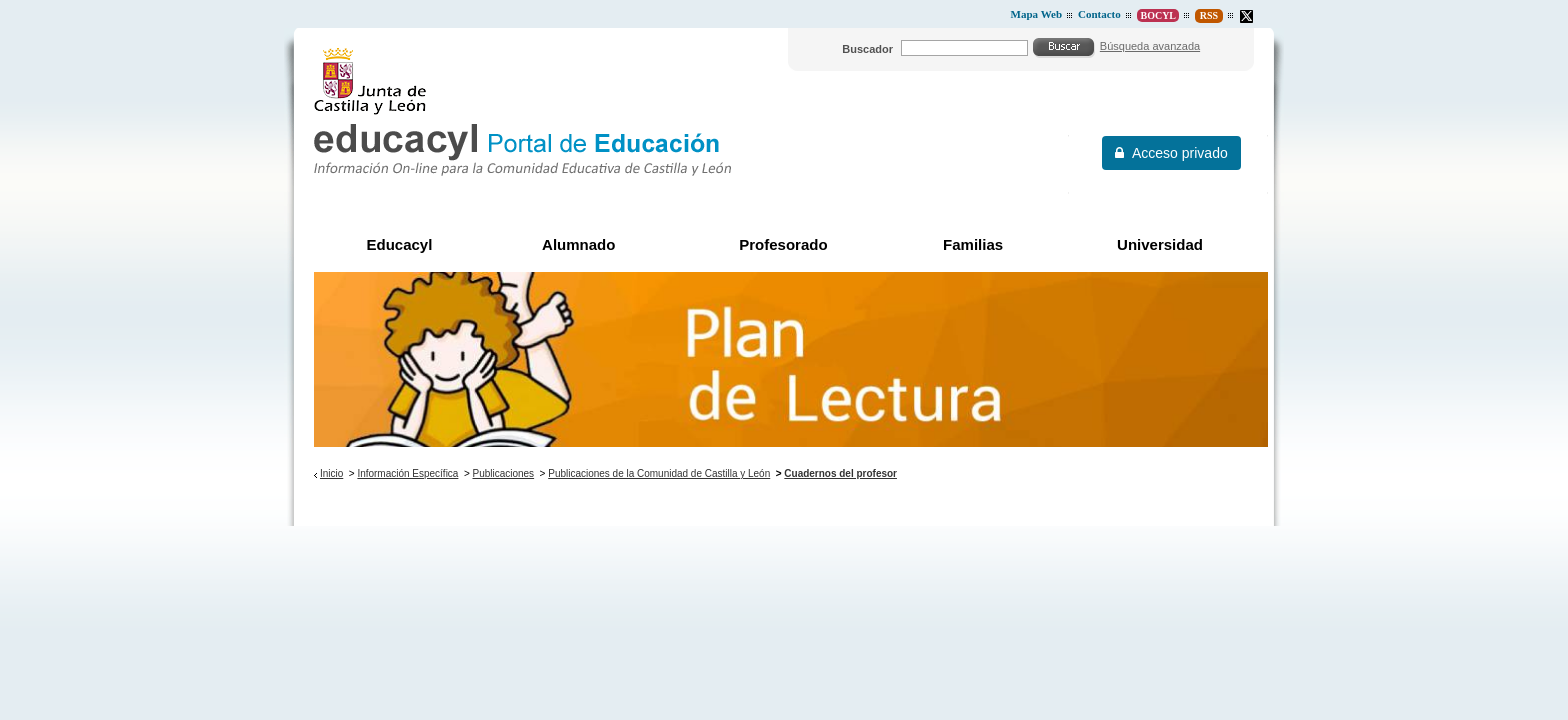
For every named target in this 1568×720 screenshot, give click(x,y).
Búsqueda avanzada (1150, 46)
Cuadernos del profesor (840, 473)
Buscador (867, 49)
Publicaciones (504, 473)
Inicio (331, 473)
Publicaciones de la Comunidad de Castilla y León (659, 473)
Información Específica (407, 473)
